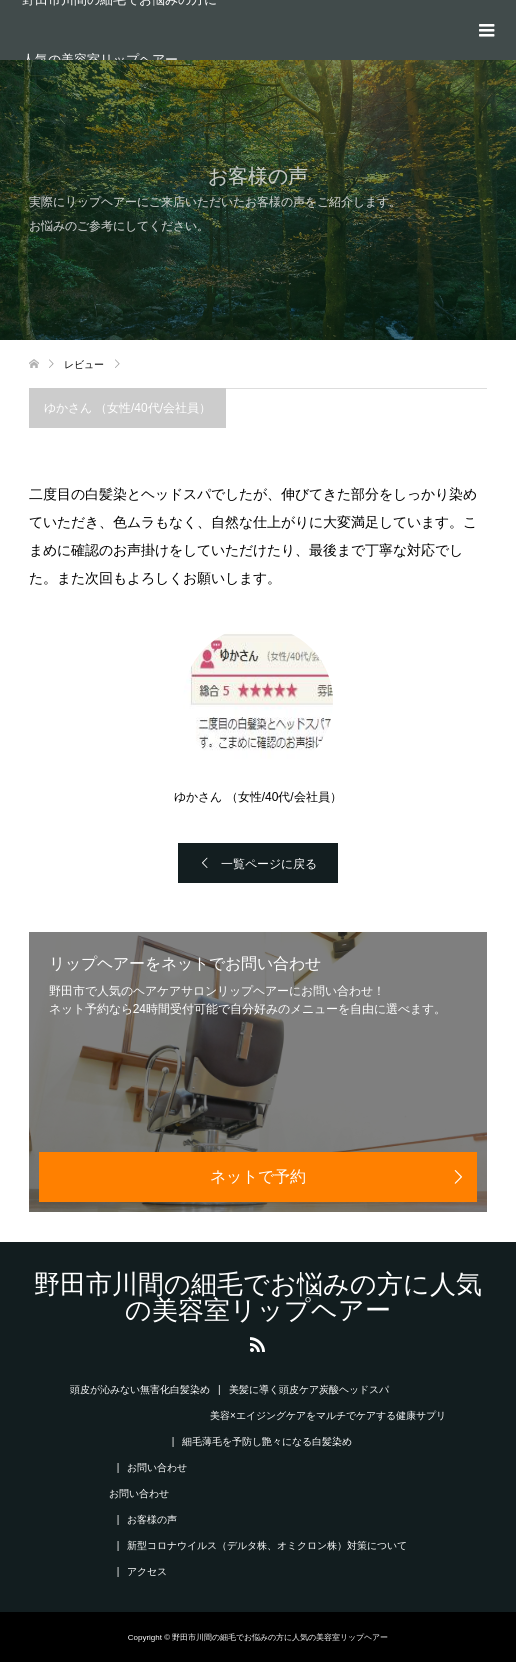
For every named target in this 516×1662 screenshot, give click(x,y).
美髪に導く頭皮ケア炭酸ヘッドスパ (309, 1389)
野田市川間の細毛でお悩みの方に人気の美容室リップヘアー (119, 30)
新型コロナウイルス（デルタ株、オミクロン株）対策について (267, 1545)
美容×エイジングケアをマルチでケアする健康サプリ (328, 1415)
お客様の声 (152, 1519)
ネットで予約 (258, 1176)
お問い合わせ (157, 1467)
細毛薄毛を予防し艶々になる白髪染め (267, 1441)
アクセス (147, 1571)
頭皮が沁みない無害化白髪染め (140, 1389)
